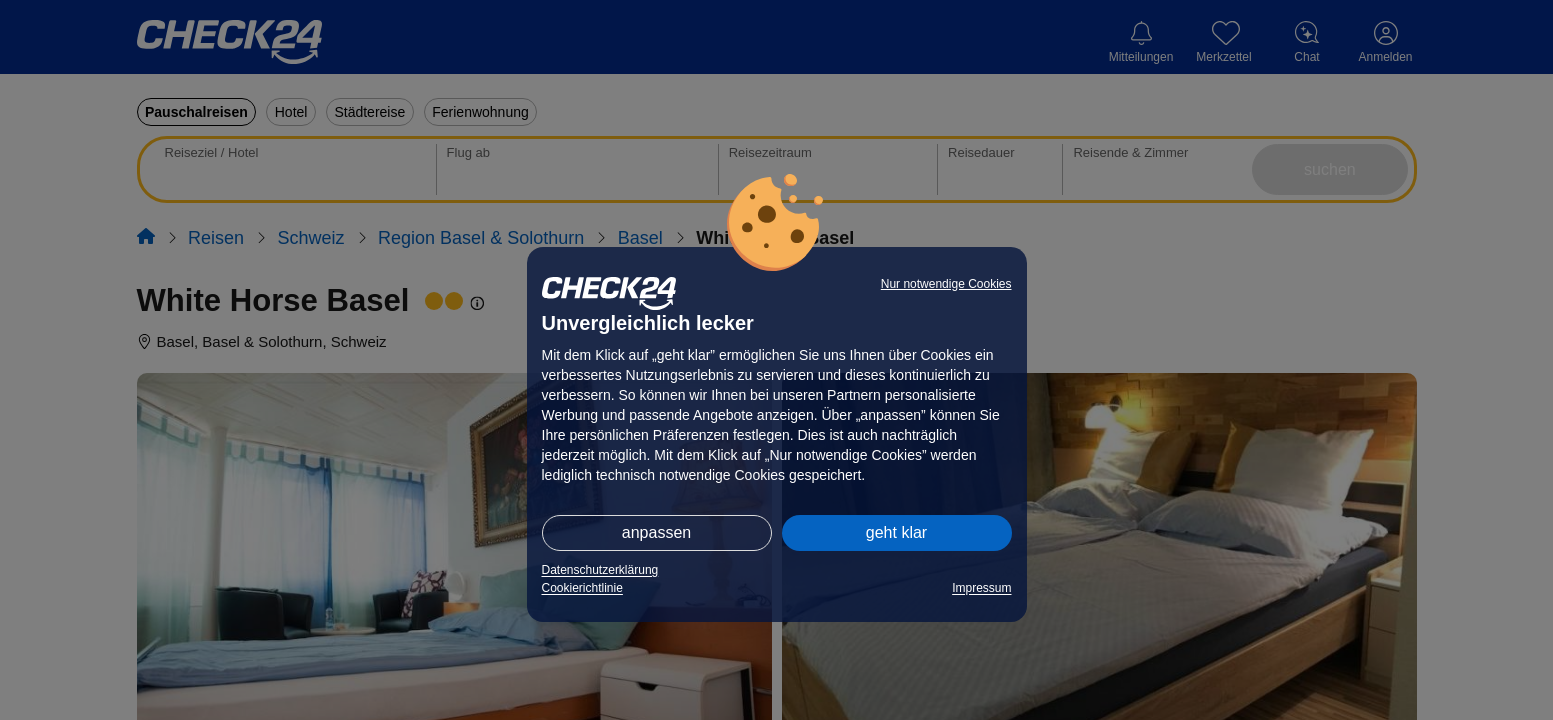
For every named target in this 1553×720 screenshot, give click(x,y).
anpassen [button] (656, 532)
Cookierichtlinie (582, 588)
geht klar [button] (896, 532)
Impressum (981, 588)
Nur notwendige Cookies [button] (946, 284)
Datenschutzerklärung (600, 570)
